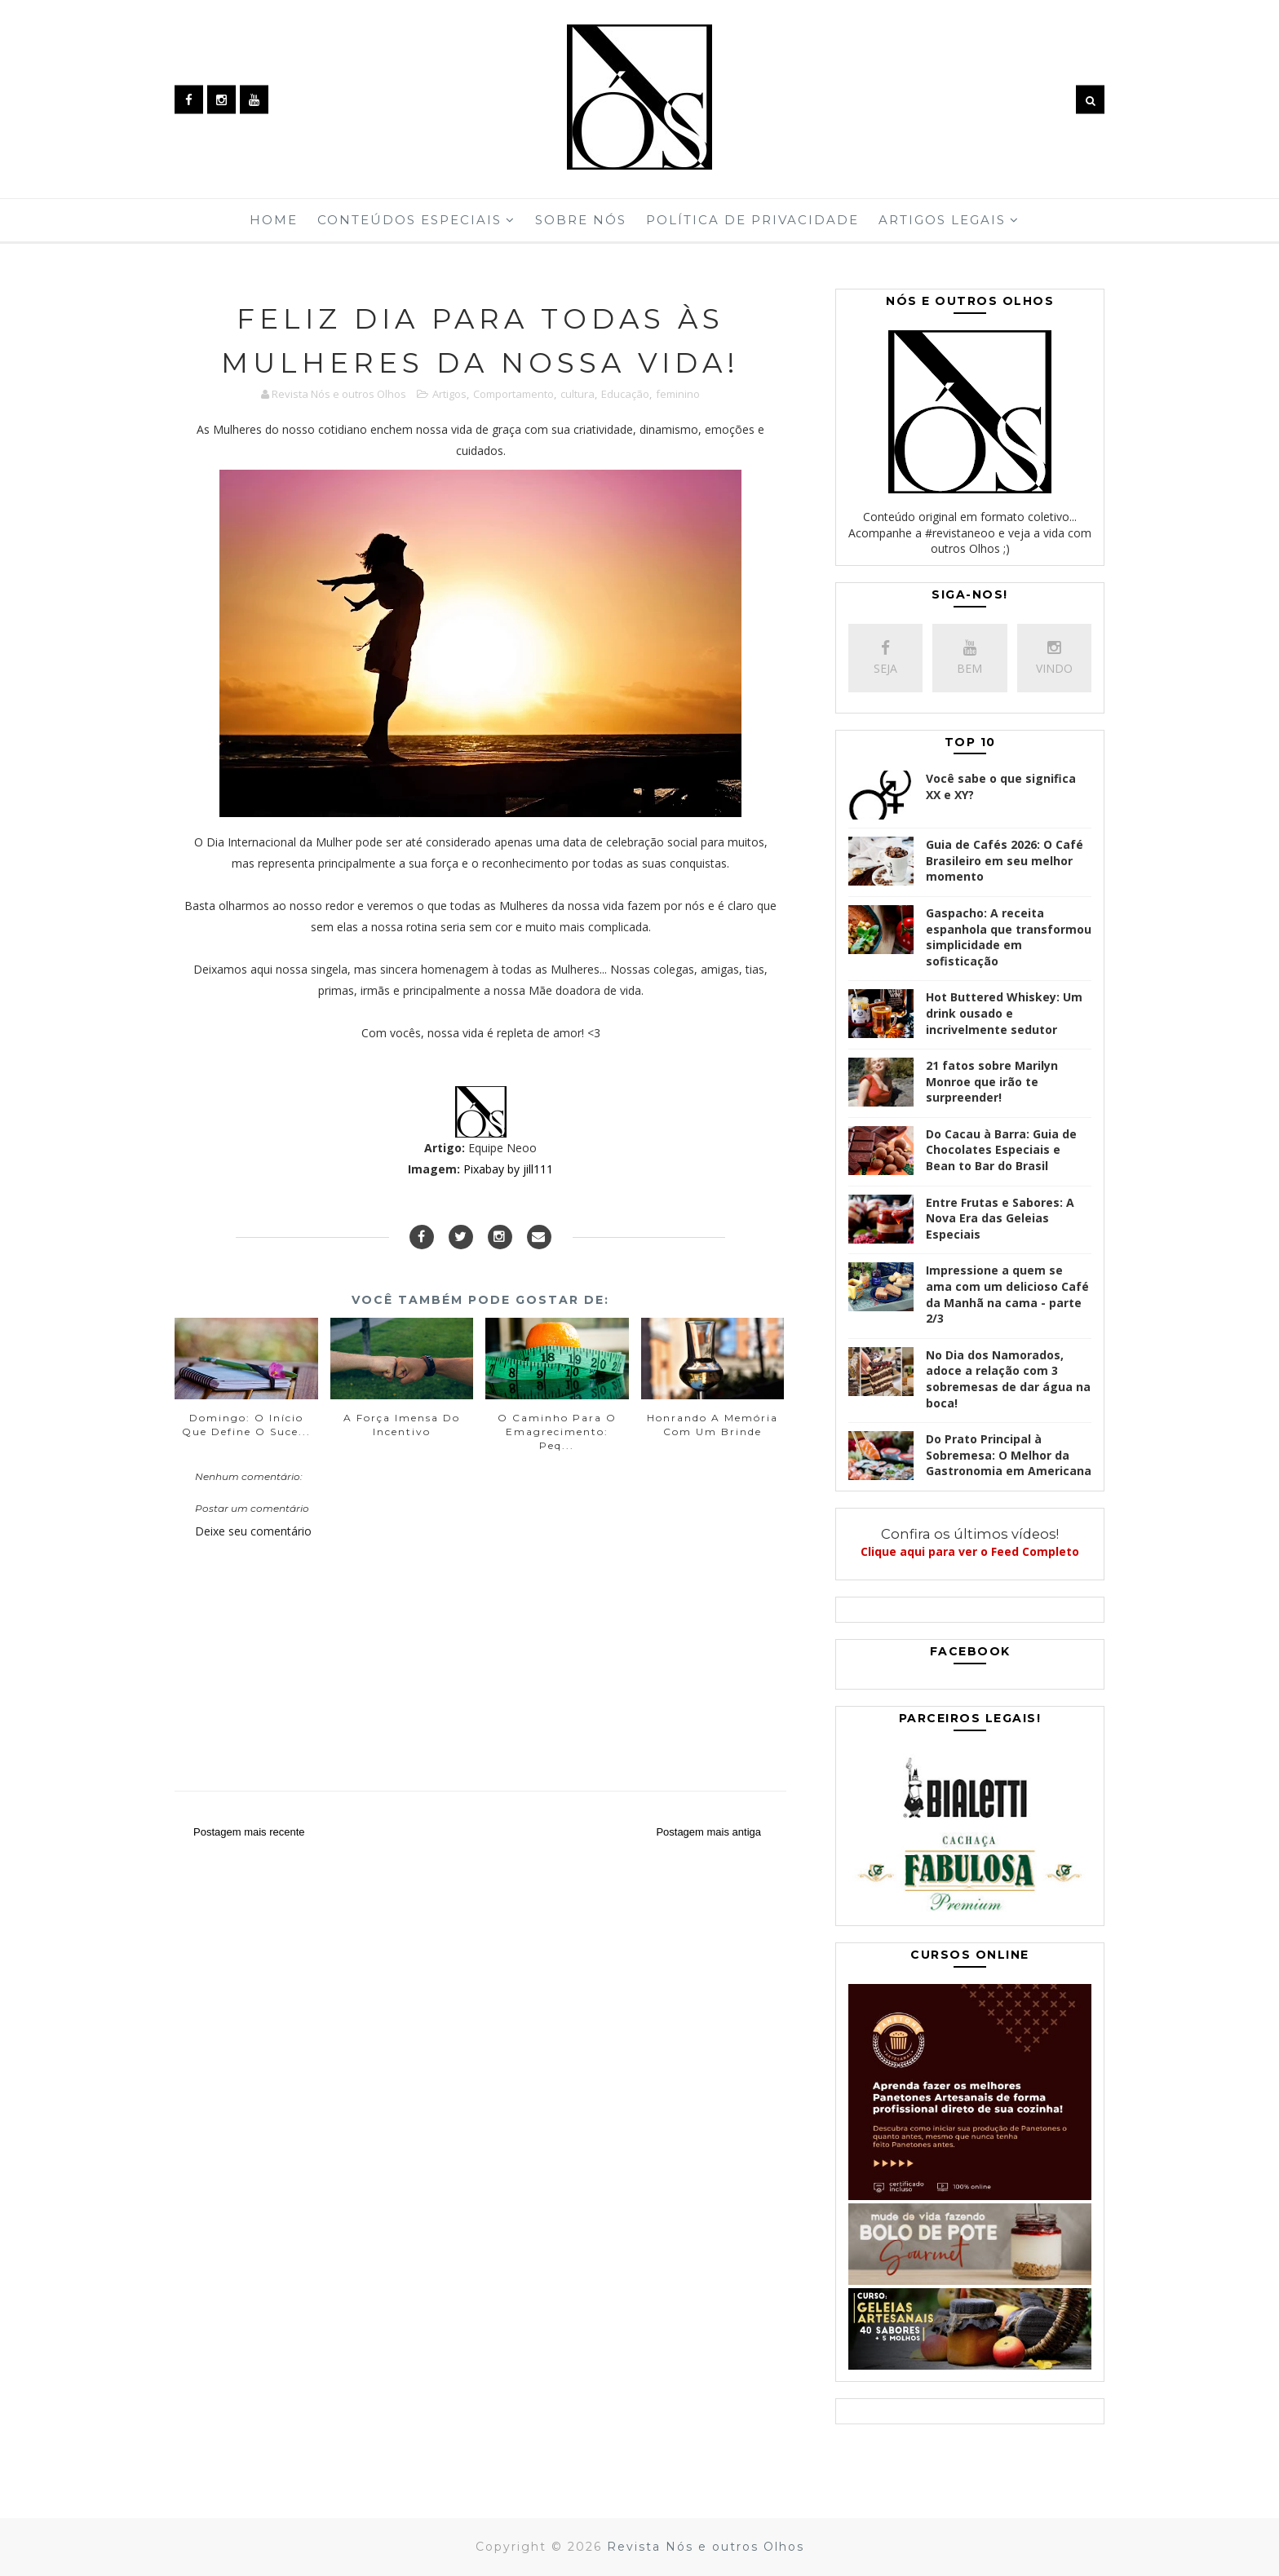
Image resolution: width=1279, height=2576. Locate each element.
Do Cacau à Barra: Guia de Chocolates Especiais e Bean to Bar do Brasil (1001, 1149)
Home (274, 220)
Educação (625, 394)
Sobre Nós (580, 220)
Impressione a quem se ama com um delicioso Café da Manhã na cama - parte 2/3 (1007, 1294)
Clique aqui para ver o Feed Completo (970, 1551)
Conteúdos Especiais (409, 220)
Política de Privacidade (752, 220)
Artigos (449, 394)
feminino (678, 394)
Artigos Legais (942, 220)
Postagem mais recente (249, 1832)
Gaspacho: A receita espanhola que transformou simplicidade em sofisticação (1008, 937)
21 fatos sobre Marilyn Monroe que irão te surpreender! (992, 1081)
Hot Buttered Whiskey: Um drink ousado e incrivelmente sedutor (1004, 1012)
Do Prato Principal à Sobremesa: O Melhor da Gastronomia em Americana (1008, 1454)
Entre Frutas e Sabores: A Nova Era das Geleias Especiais (1000, 1218)
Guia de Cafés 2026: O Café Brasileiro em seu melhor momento (1004, 860)
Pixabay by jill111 (508, 1169)
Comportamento (513, 394)
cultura (577, 394)
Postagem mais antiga (708, 1832)
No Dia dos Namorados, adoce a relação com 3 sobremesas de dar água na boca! (1008, 1379)
